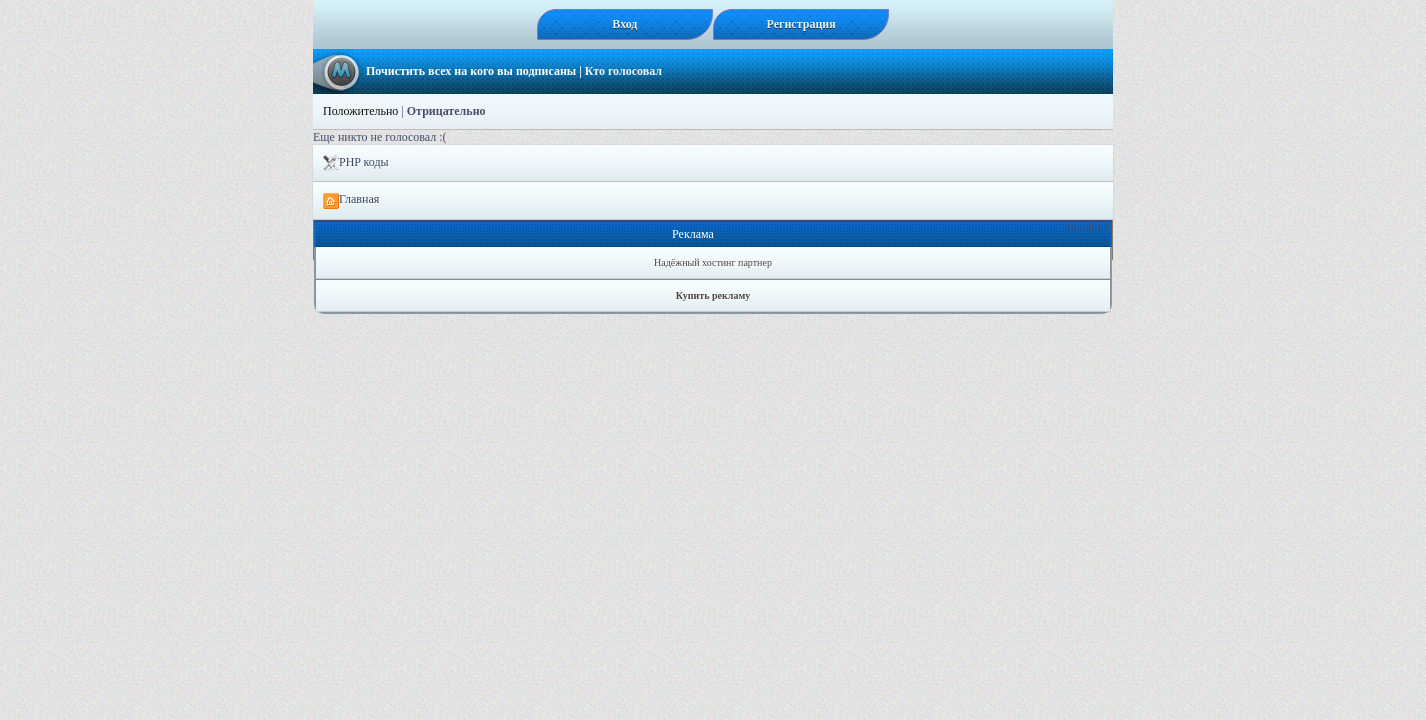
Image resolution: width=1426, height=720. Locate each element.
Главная (351, 200)
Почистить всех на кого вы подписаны (471, 71)
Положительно (360, 111)
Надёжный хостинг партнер (713, 262)
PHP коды (356, 163)
